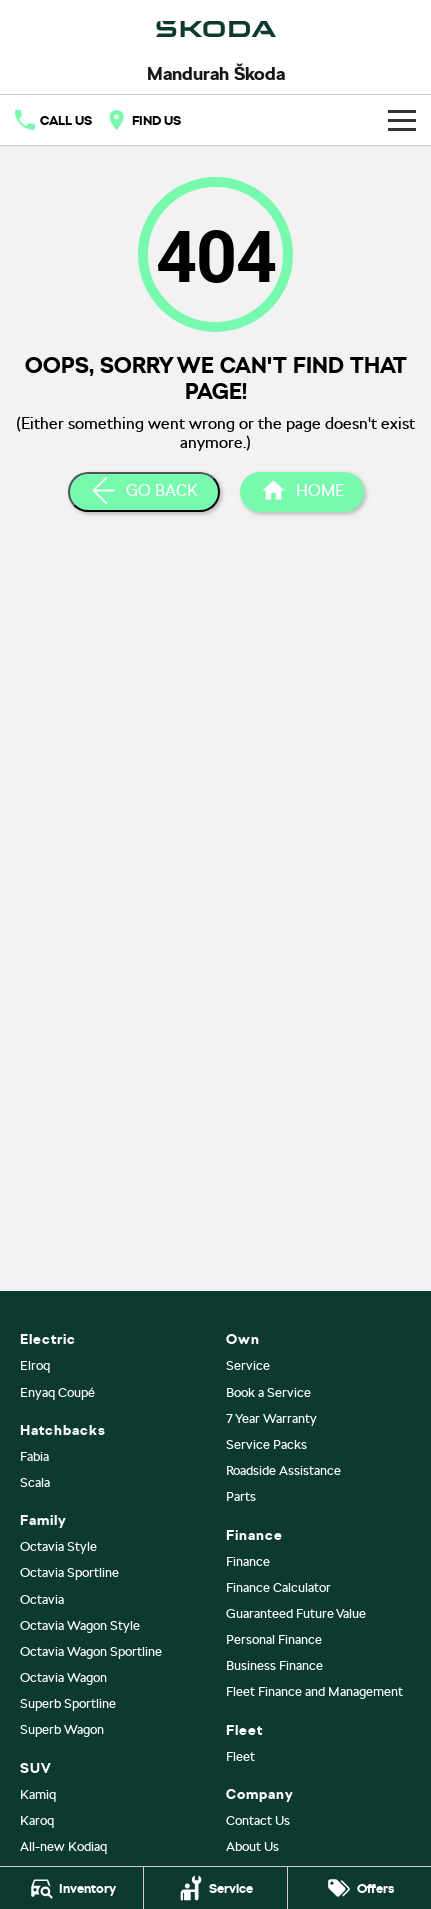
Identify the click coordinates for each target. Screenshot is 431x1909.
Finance (248, 1561)
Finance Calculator (278, 1587)
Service (248, 1365)
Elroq (35, 1365)
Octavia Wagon (63, 1677)
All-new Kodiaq (63, 1846)
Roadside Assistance (283, 1470)
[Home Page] (302, 492)
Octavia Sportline (69, 1572)
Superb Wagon (62, 1729)
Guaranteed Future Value (296, 1613)
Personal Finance (274, 1639)
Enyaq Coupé (57, 1392)
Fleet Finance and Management (314, 1691)
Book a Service (268, 1392)
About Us (252, 1846)
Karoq (37, 1820)
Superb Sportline (68, 1703)
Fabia (34, 1456)
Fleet (240, 1756)
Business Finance (274, 1665)
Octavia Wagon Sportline (91, 1651)
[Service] (215, 1888)
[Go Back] (144, 492)
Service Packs (266, 1444)
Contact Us (258, 1820)
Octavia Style (58, 1546)
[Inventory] (71, 1888)
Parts (241, 1496)
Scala (35, 1482)
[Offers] (359, 1888)
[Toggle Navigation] (402, 120)
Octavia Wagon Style (80, 1625)
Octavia (42, 1599)
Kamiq (38, 1794)
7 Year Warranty (271, 1418)
